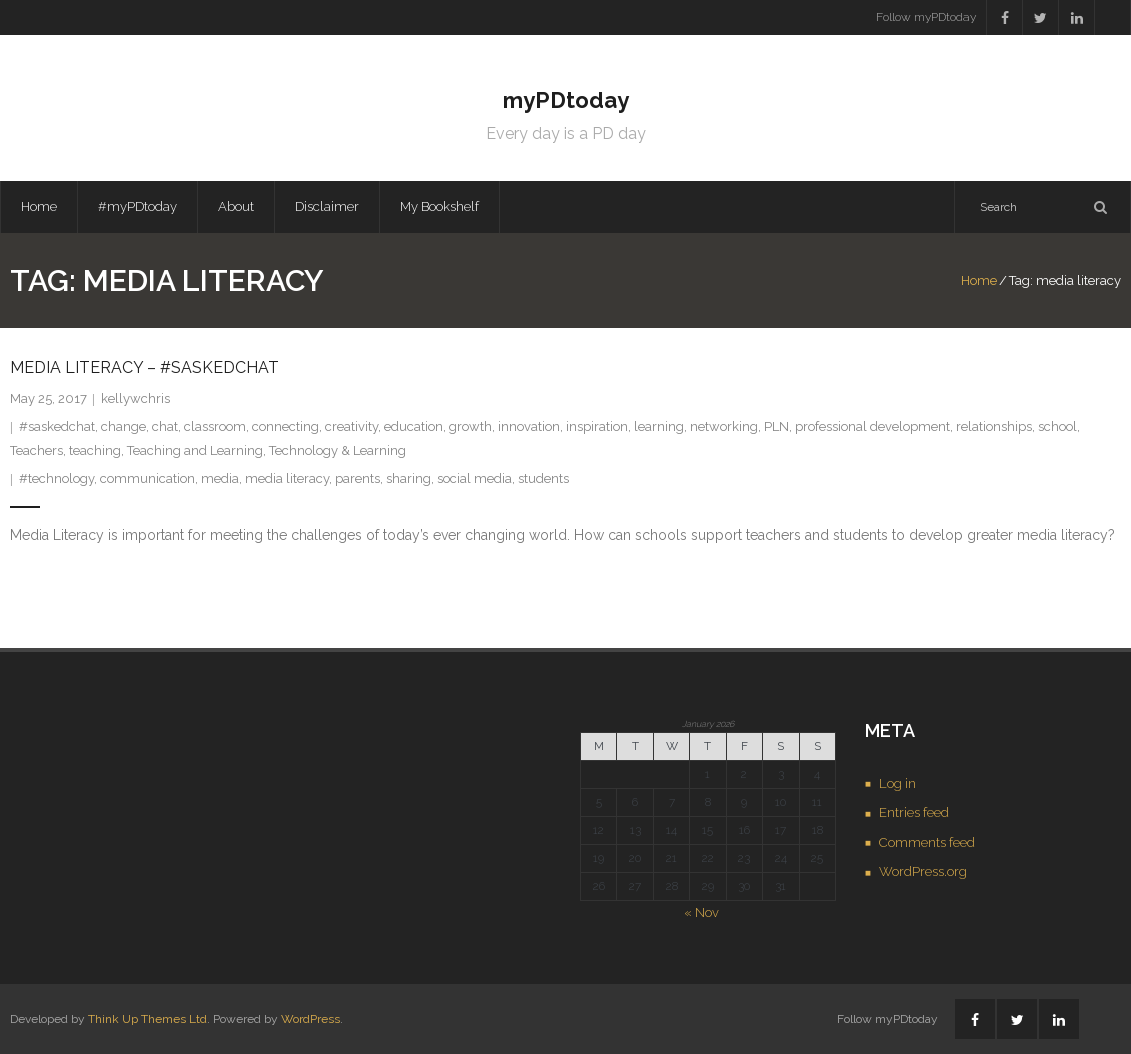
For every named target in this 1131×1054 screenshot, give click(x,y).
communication (147, 478)
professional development (872, 426)
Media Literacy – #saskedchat (144, 367)
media (220, 478)
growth (470, 426)
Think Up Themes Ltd (147, 1019)
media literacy (287, 478)
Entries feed (914, 812)
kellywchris (135, 398)
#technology (56, 478)
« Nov (701, 912)
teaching (95, 450)
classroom (215, 426)
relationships (994, 426)
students (543, 478)
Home (39, 206)
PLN (776, 426)
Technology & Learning (337, 450)
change (123, 426)
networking (724, 426)
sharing (408, 478)
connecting (285, 426)
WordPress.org (923, 871)
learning (659, 426)
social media (474, 478)
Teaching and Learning (195, 450)
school (1057, 426)
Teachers (36, 450)
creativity (351, 426)
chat (165, 426)
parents (357, 478)
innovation (529, 426)
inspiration (597, 426)
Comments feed (927, 842)
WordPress (310, 1019)
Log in (897, 783)
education (413, 426)
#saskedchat (57, 426)
